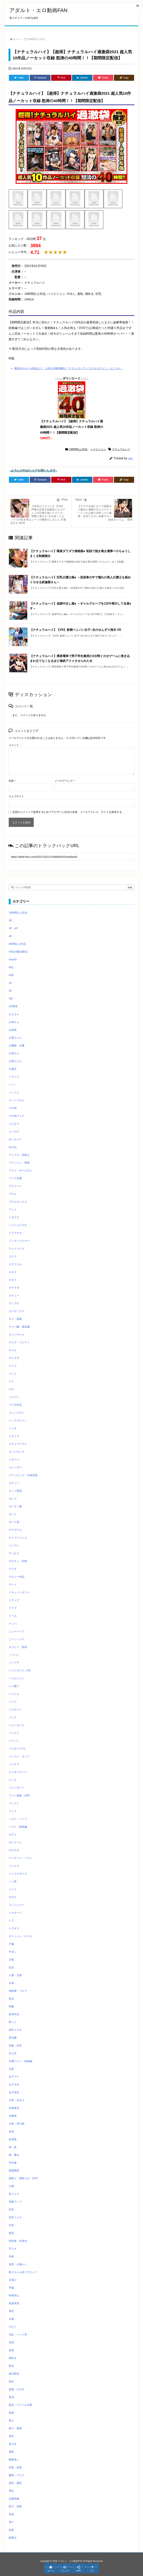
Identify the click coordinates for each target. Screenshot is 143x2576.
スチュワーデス (18, 1443)
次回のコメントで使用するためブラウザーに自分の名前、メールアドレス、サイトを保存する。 (68, 811)
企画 (11, 1982)
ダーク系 (14, 1522)
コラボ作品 (15, 1404)
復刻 (11, 2232)
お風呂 (13, 1068)
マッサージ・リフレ (20, 1857)
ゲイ (11, 1381)
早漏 (11, 2287)
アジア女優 (15, 1178)
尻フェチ (14, 2193)
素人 (11, 2420)
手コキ (13, 2248)
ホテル (13, 1834)
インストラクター (19, 1240)
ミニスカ (14, 1865)
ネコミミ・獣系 (18, 1647)
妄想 (11, 2131)
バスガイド (15, 1709)
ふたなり (14, 1123)
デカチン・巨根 (18, 1561)
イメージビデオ (18, 1225)
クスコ (13, 1365)
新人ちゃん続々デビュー (23, 2272)
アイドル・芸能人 (19, 1154)
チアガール (15, 1529)
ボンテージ (15, 1842)
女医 (11, 2068)
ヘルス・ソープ (18, 1818)
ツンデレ (14, 1545)
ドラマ (13, 1607)
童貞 (11, 2397)
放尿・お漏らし (18, 2264)
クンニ (13, 1373)
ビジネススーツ (18, 1772)
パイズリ (14, 1732)
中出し (13, 1951)
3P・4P (13, 928)
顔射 (11, 2529)
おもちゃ (14, 1014)
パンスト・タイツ (19, 1756)
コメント (14, 745)
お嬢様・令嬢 (16, 1045)
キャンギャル (16, 1334)
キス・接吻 (15, 1318)
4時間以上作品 (17, 943)
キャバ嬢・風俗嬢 (19, 1326)
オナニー (14, 1295)
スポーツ (14, 1459)
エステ (13, 1256)
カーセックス (16, 1311)
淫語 (11, 2342)
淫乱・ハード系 (18, 2334)
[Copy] (124, 78)
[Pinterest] (61, 78)
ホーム (16, 39)
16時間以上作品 (36, 39)
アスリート (15, 1186)
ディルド (14, 1553)
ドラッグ (14, 1600)
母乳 (11, 2311)
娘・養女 (14, 2154)
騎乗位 (13, 2537)
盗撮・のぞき (16, 2389)
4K (10, 936)
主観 (11, 1959)
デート (13, 1584)
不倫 (11, 1943)
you (130, 458)
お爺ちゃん (15, 1061)
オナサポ (14, 1287)
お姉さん (14, 1022)
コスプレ (14, 1397)
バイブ (13, 1701)
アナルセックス (18, 1201)
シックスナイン (18, 1420)
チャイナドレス (18, 1537)
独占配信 (14, 2373)
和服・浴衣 (15, 2045)
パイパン (14, 1740)
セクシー (14, 1482)
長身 (11, 2514)
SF (10, 990)
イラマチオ (15, 1232)
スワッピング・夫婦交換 (23, 1475)
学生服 (13, 2162)
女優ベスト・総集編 (20, 2061)
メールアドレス (64, 780)
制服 (11, 2006)
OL (10, 982)
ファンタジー (16, 1787)
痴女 (11, 2381)
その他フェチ (16, 1115)
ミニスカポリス (18, 1873)
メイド (13, 1889)
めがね (13, 1147)
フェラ (13, 1811)
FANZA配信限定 (18, 951)
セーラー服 (15, 1506)
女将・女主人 (16, 2100)
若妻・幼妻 (15, 2467)
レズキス (14, 1928)
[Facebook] (40, 78)
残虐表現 (14, 2303)
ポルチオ (14, 1850)
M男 (11, 975)
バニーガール (16, 1725)
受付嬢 (13, 2037)
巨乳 (11, 2209)
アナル (13, 1193)
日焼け (13, 2279)
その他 (13, 1107)
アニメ (13, 1209)
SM (11, 998)
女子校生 (14, 2092)
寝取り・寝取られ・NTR (23, 2178)
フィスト (14, 1803)
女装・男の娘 (16, 2123)
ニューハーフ (16, 1631)
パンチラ (14, 1764)
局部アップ (15, 2201)
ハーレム (14, 1693)
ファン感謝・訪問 (19, 1795)
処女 (11, 1998)
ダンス (13, 1514)
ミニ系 (13, 1881)
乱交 (11, 1967)
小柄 (11, 2186)
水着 (11, 2318)
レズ (11, 1920)
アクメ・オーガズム (20, 1170)
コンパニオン (16, 1412)
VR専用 (13, 1006)
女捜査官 (14, 2107)
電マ (11, 2522)
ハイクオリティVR (20, 1670)
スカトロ (14, 1436)
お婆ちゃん (15, 1037)
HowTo (13, 959)
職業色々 (14, 2459)
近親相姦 (14, 2498)
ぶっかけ (14, 1131)
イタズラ (14, 1217)
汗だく (13, 2326)
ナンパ (13, 1623)
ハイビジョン (98, 449)
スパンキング (16, 1451)
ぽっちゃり (15, 1139)
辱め (11, 2490)
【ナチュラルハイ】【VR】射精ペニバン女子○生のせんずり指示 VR (75, 629)
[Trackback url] (71, 857)
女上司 (13, 2053)
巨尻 (11, 2225)
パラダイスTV (17, 1748)
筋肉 (11, 2412)
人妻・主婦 (15, 1975)
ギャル (13, 1350)
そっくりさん (16, 1100)
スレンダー (15, 1467)
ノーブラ (14, 1662)
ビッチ (13, 1779)
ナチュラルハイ (121, 449)
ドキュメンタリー (19, 1592)
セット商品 (15, 1490)
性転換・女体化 (18, 2240)
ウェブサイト (16, 796)
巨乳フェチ (15, 2217)
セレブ (13, 1498)
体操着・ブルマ (18, 1990)
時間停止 (14, 2295)
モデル (13, 1897)
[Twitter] (19, 78)
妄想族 (13, 2139)
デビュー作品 (16, 1576)
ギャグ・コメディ (19, 1342)
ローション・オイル (20, 1936)
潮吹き (13, 2357)
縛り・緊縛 (15, 2428)
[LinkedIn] (82, 78)
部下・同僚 (15, 2506)
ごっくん (14, 1092)
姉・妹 (13, 2147)
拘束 (11, 2256)
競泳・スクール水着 (20, 2404)
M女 (11, 967)
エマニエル (15, 1264)
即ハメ (13, 2022)
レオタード (15, 1912)
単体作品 (14, 2014)
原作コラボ (15, 2029)
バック (13, 1717)
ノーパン (14, 1654)
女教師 (13, 2115)
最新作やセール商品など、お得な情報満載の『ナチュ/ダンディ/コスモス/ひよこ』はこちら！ (68, 368)
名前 (12, 780)
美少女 (13, 2443)
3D (10, 920)
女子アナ (14, 2076)
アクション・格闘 (19, 1162)
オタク (13, 1279)
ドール (13, 1615)
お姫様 (13, 1029)
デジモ (13, 1568)
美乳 (11, 2436)
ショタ (13, 1428)
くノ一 (13, 1084)
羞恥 (11, 2451)
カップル (14, 1303)
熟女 (11, 2365)
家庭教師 (14, 2170)
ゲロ (11, 1389)
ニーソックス (16, 1639)
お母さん (14, 1053)
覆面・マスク (16, 2475)
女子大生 (14, 2084)
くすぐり (14, 1076)
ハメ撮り (14, 1686)
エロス (13, 1272)
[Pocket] (103, 78)
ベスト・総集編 (18, 1826)
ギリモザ (14, 1357)
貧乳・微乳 (15, 2483)
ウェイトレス (16, 1248)
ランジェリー (16, 1904)
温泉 (11, 2350)
